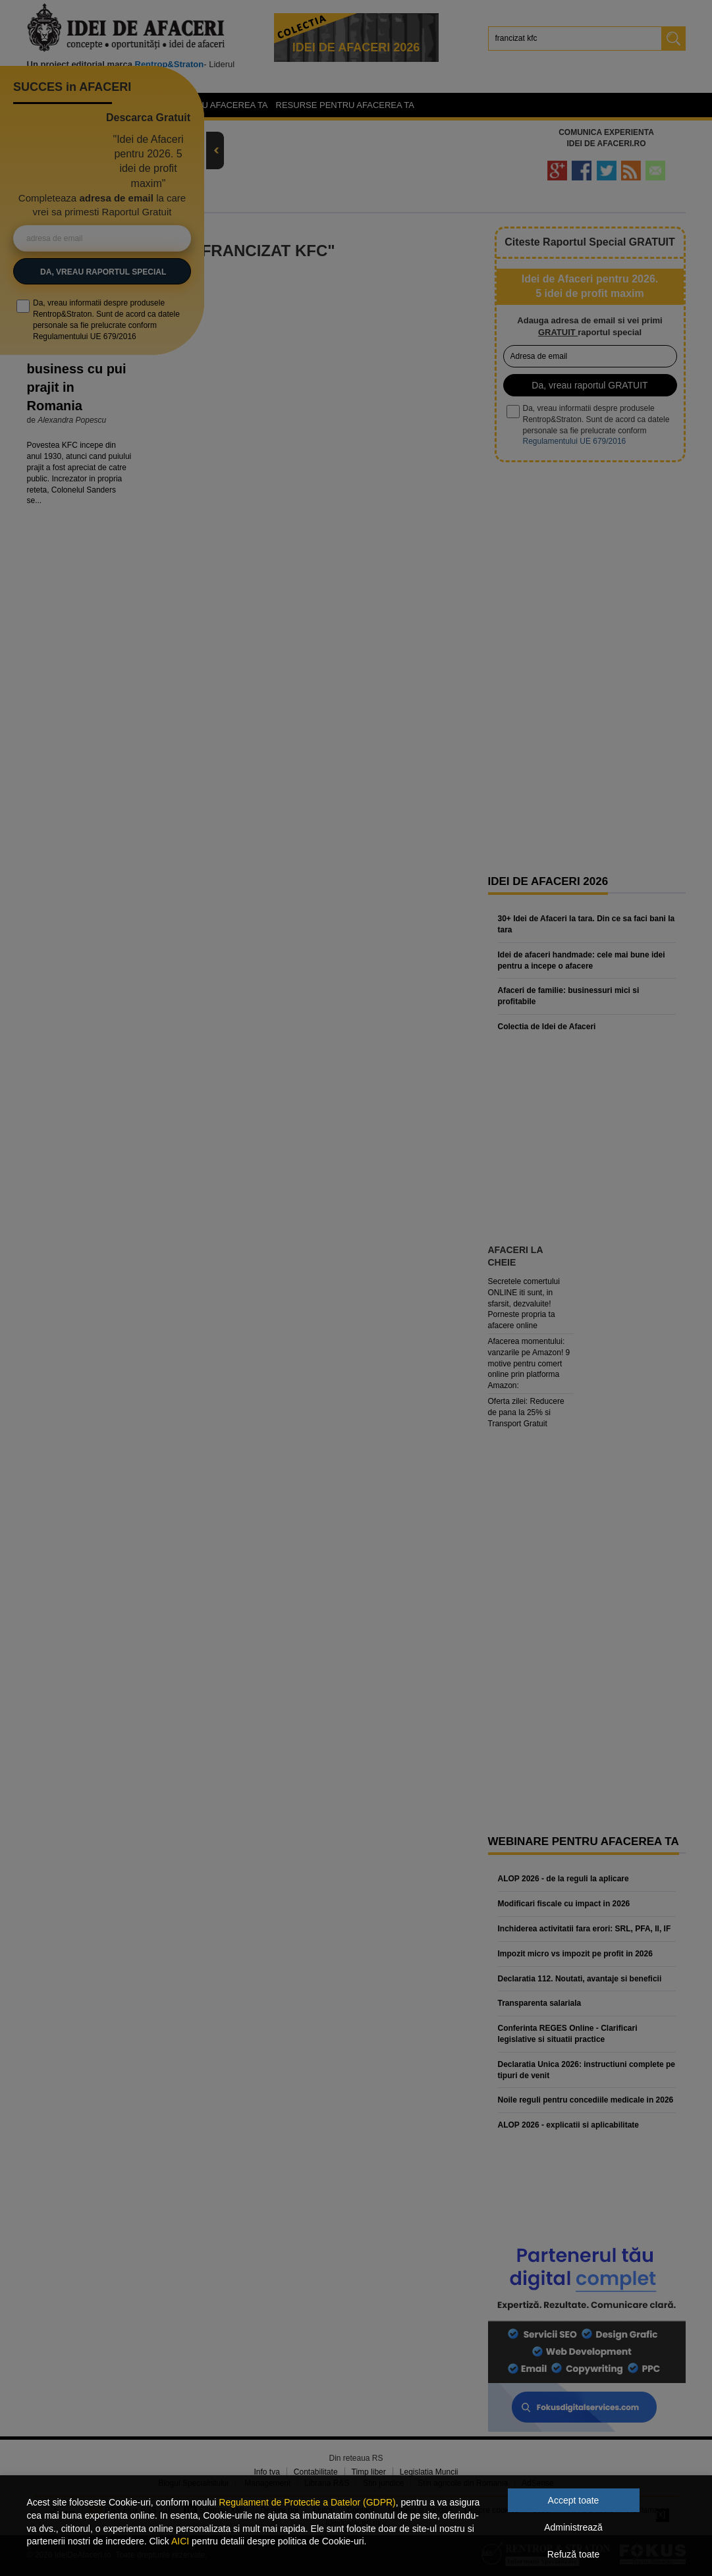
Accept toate (573, 2500)
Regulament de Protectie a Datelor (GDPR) (307, 2502)
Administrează (573, 2527)
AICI (180, 2541)
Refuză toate (573, 2554)
